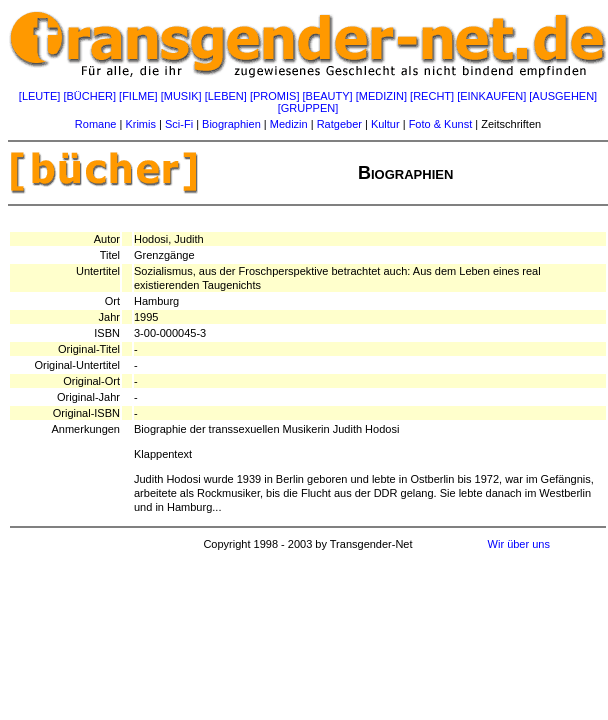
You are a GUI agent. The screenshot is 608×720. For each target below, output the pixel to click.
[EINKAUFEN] (491, 96)
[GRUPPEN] (308, 108)
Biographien (231, 124)
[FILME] (138, 96)
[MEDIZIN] (381, 96)
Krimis (140, 124)
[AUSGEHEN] (563, 96)
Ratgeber (339, 124)
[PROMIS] (275, 96)
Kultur (385, 124)
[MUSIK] (181, 96)
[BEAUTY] (328, 96)
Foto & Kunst (441, 124)
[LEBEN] (226, 96)
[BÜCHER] (89, 96)
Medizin (289, 124)
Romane (96, 124)
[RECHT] (432, 96)
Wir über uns (519, 544)
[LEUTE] (40, 96)
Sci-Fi (179, 124)
